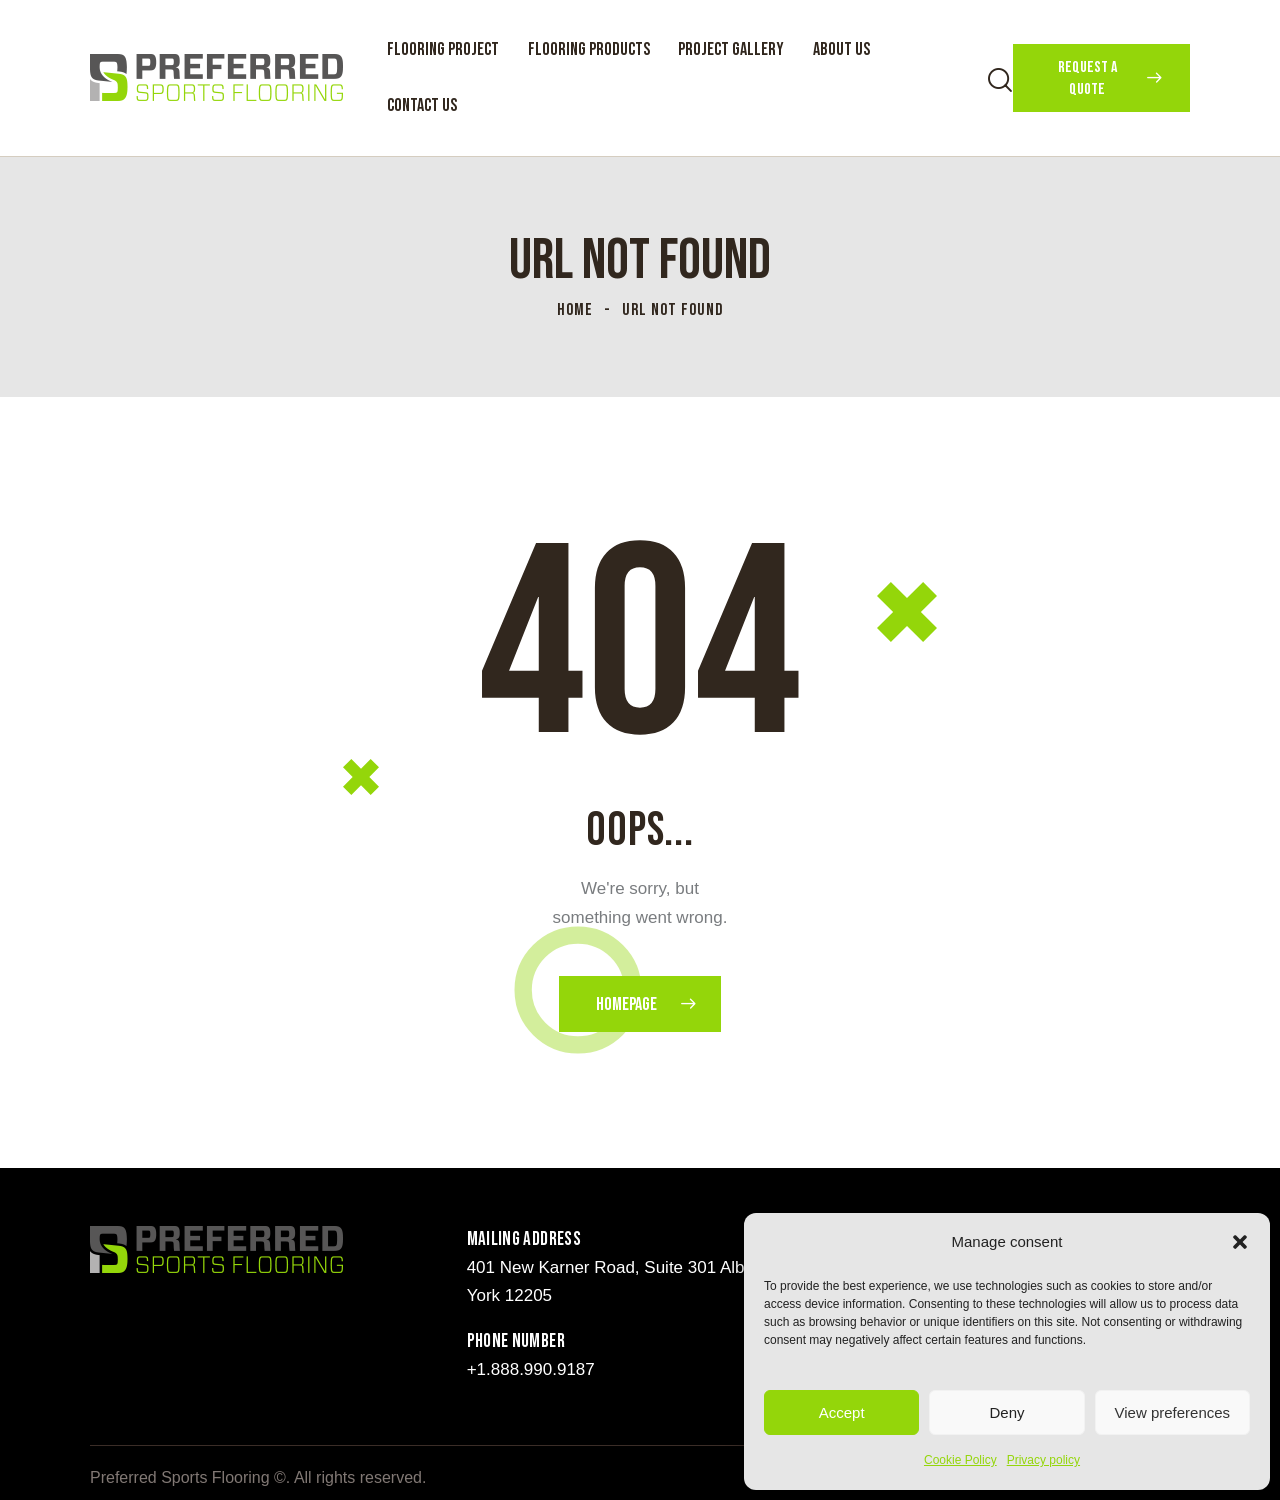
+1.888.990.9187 (531, 1369)
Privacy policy (1043, 1460)
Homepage (626, 1004)
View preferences (1173, 1412)
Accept (842, 1412)
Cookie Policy (960, 1460)
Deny (1006, 1412)
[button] (1240, 1242)
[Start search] (1000, 80)
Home (575, 310)
